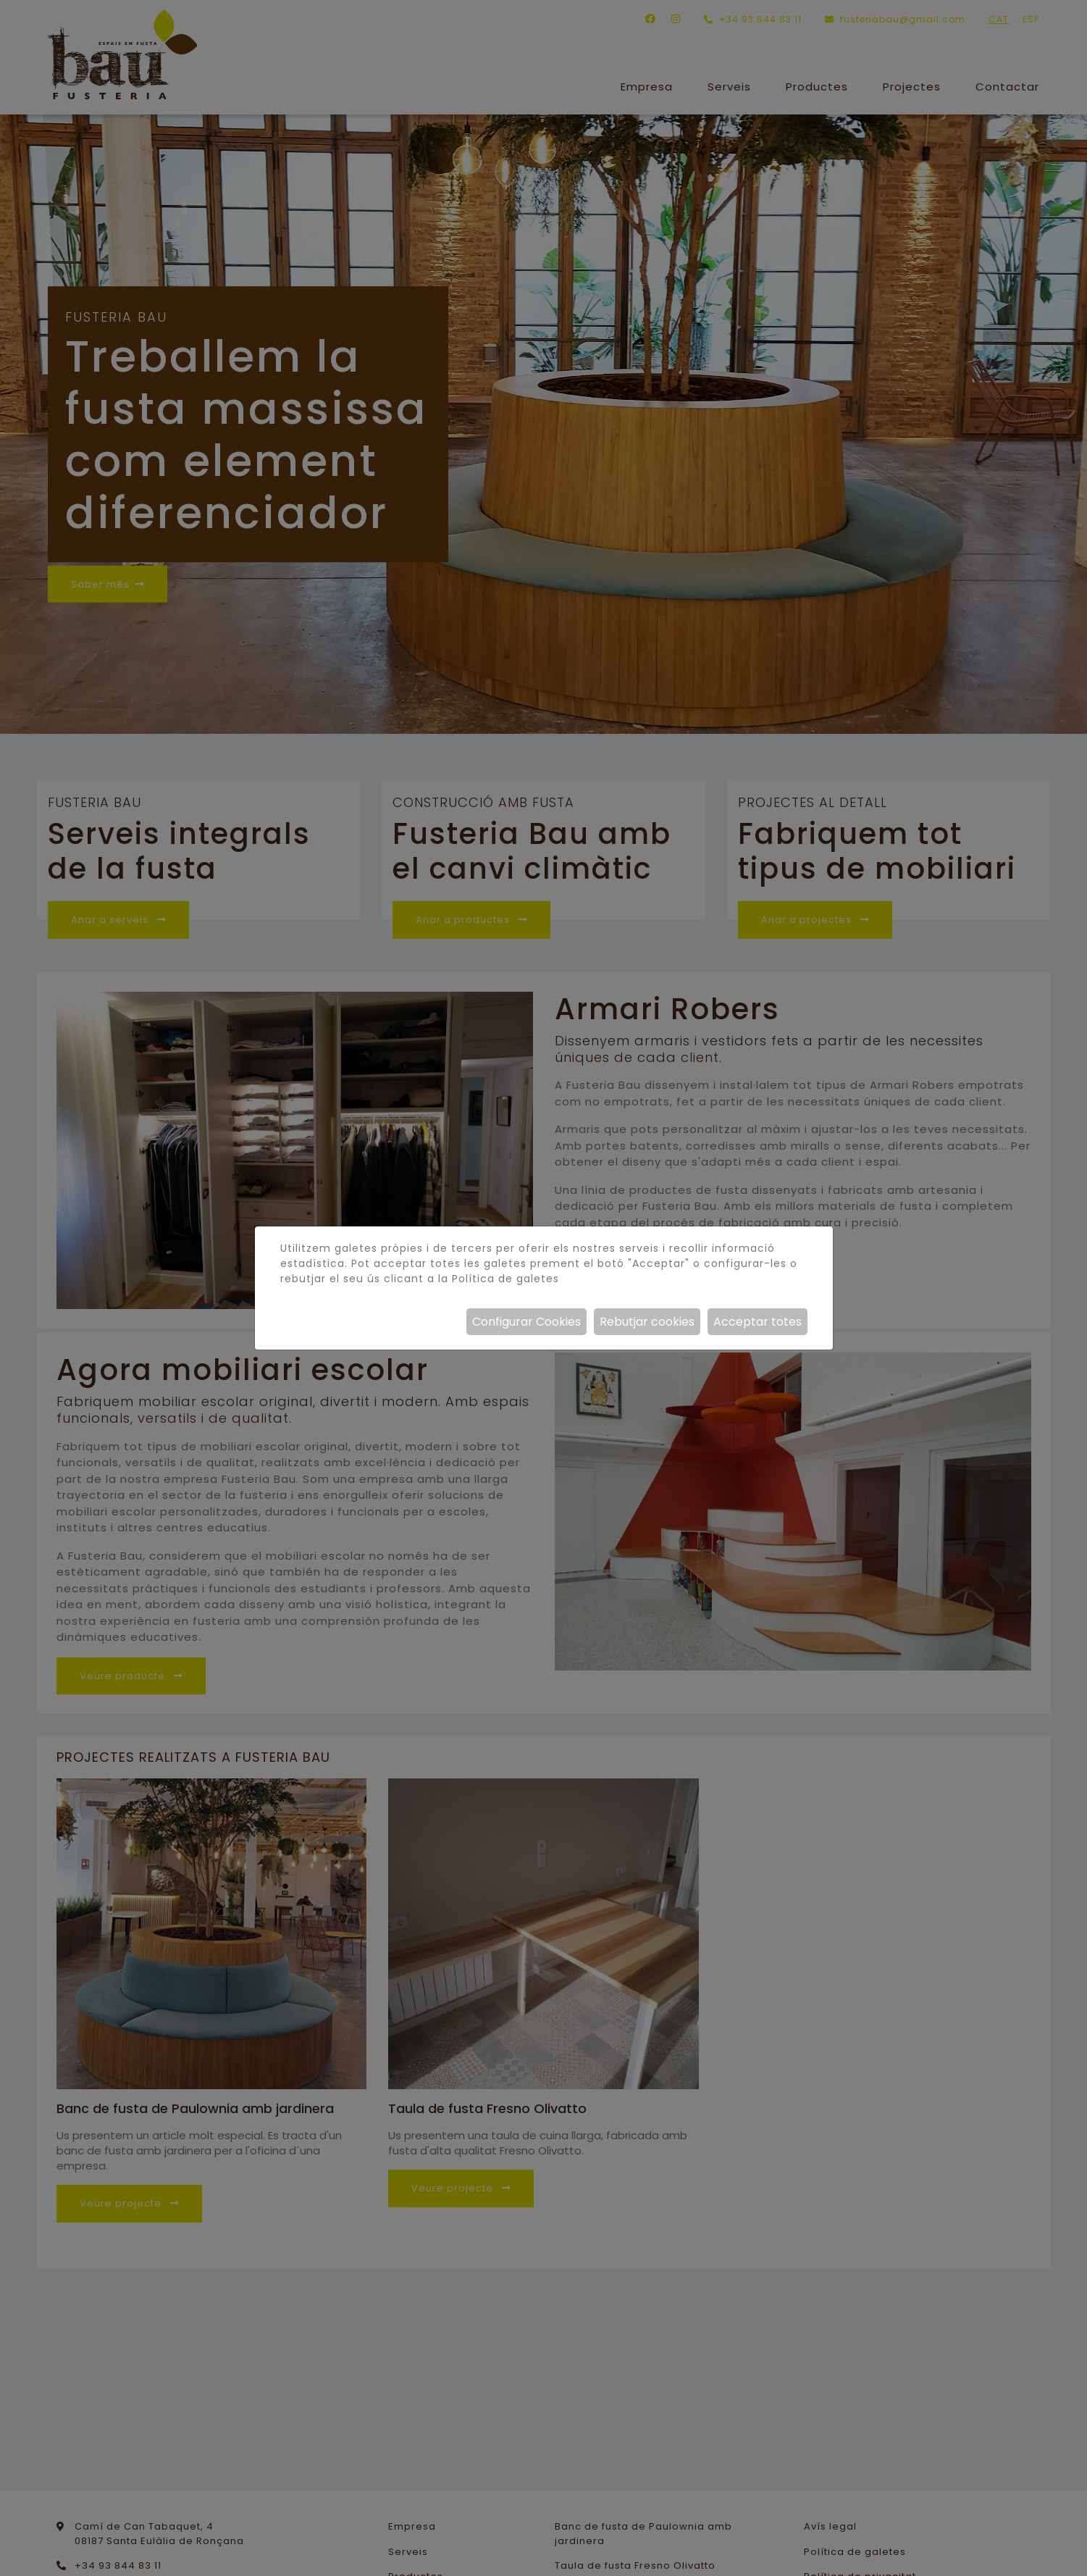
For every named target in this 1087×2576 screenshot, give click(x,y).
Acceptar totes (757, 1321)
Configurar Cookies (526, 1321)
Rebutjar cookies (647, 1321)
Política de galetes (505, 1278)
